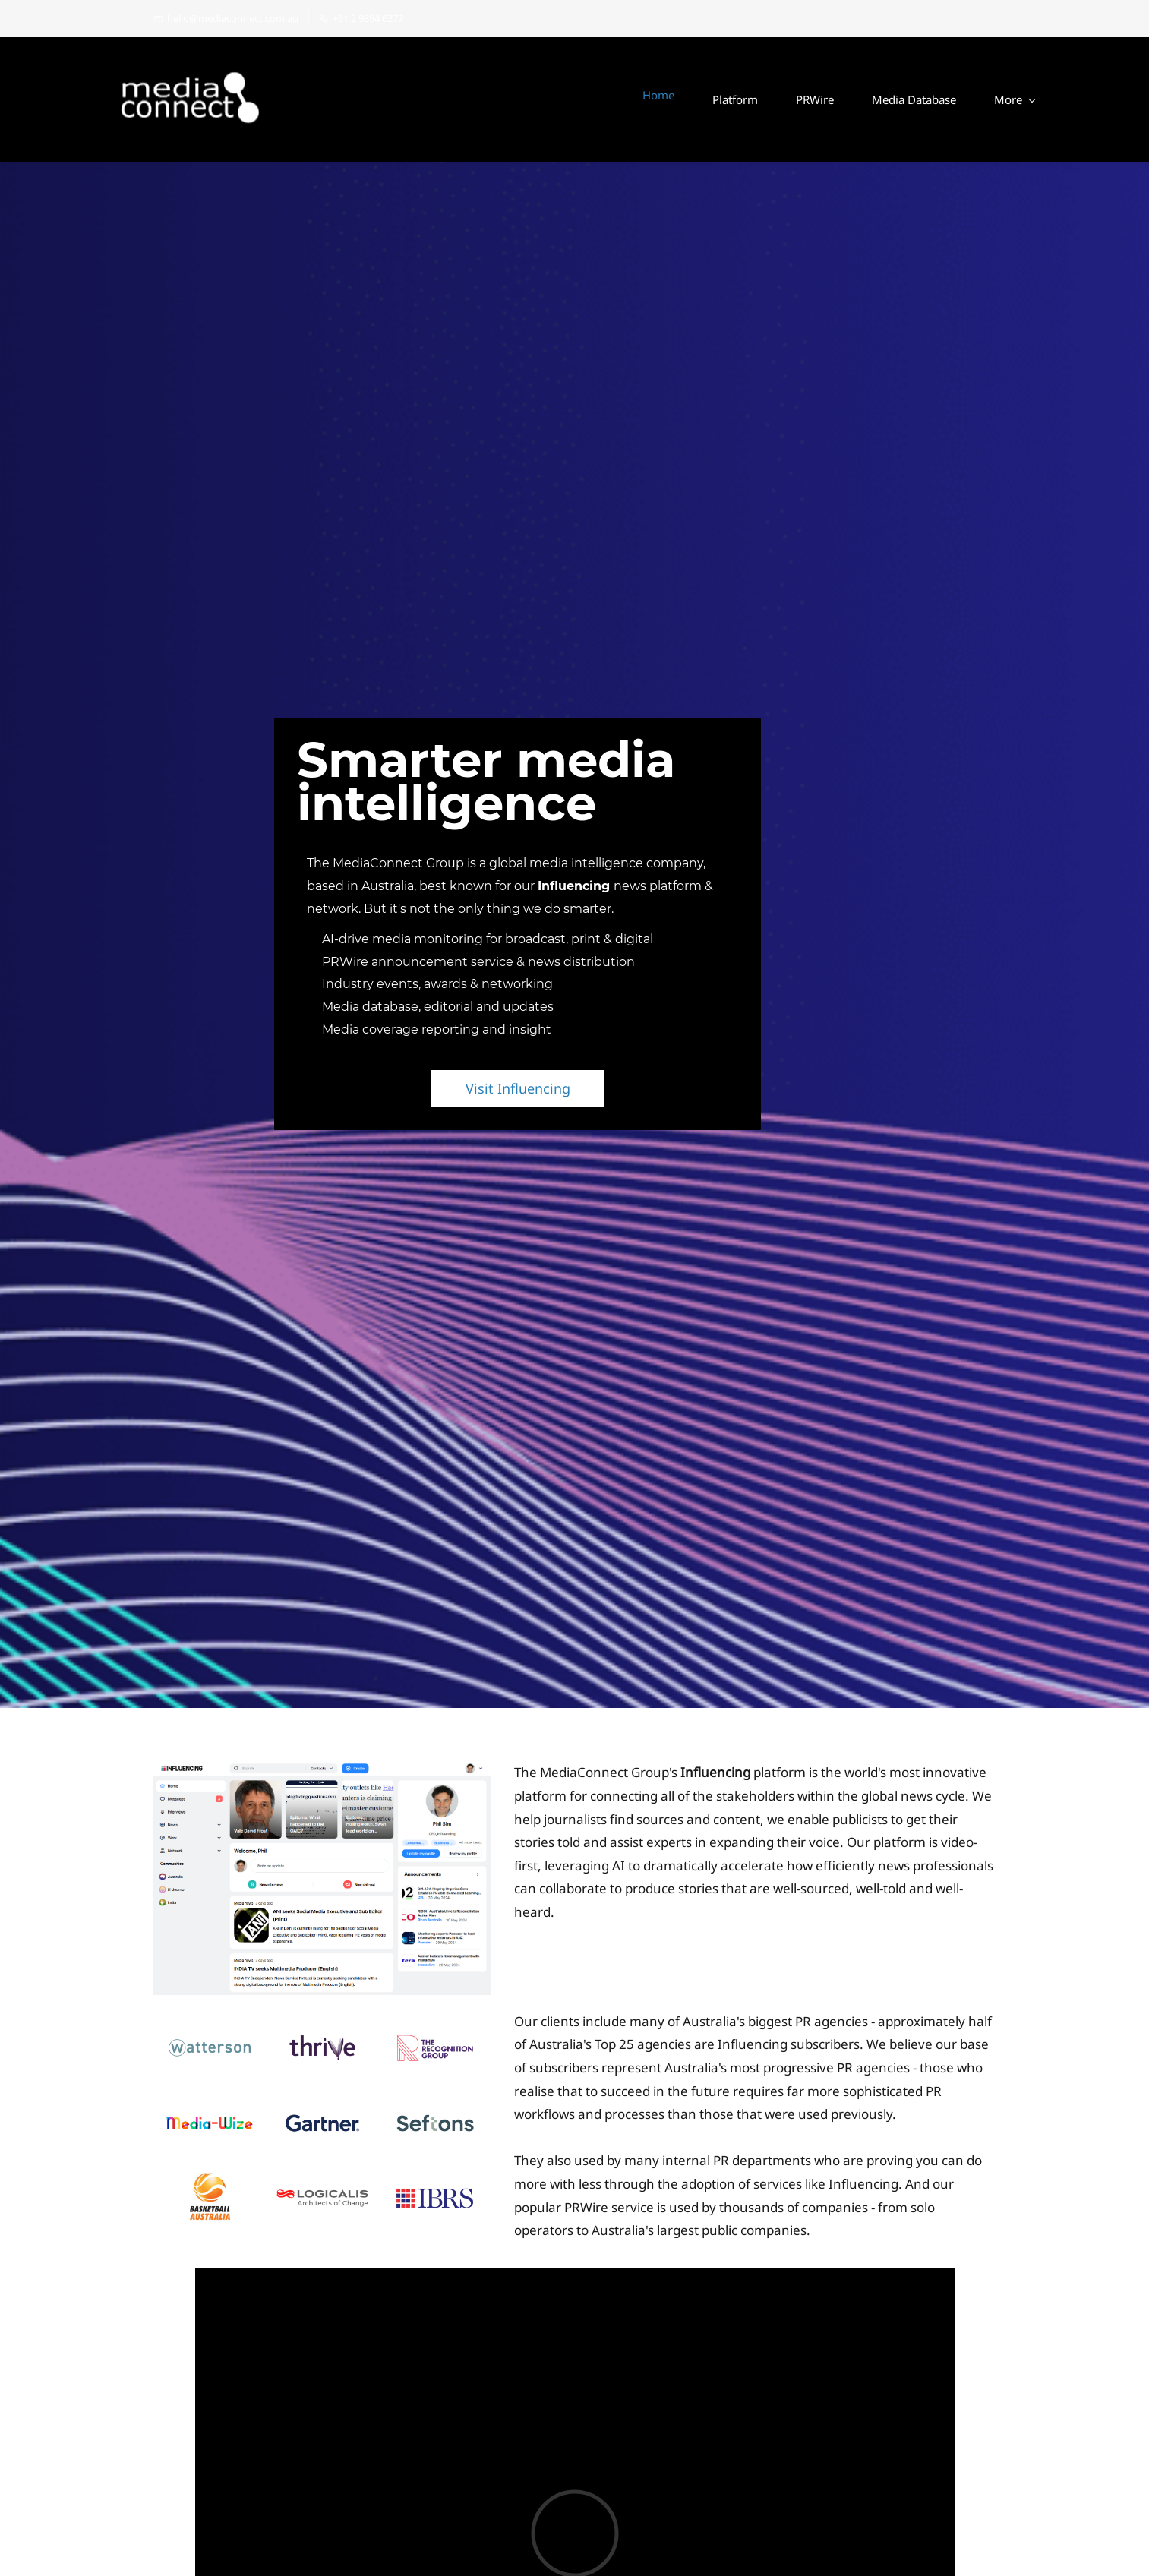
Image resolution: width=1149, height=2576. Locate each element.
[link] (322, 1773)
